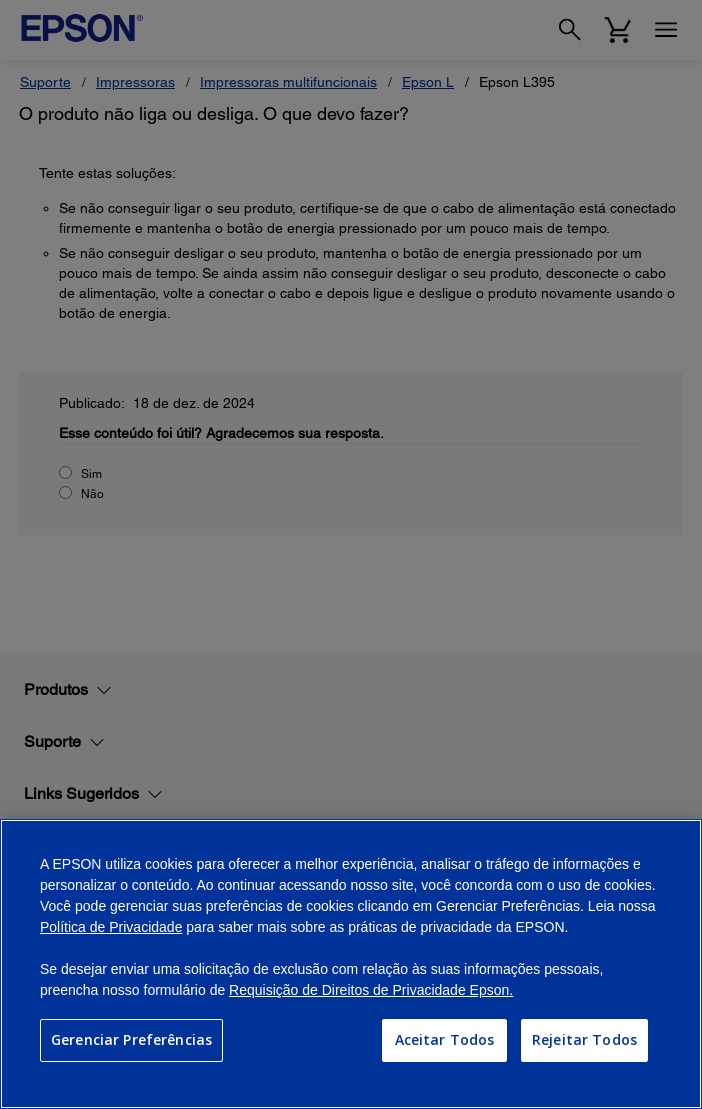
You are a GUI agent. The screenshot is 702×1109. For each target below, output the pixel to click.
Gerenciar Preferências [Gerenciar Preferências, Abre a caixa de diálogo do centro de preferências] (131, 1039)
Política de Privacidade (111, 927)
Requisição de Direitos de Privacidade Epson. (371, 990)
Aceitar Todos (445, 1039)
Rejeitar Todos (584, 1039)
